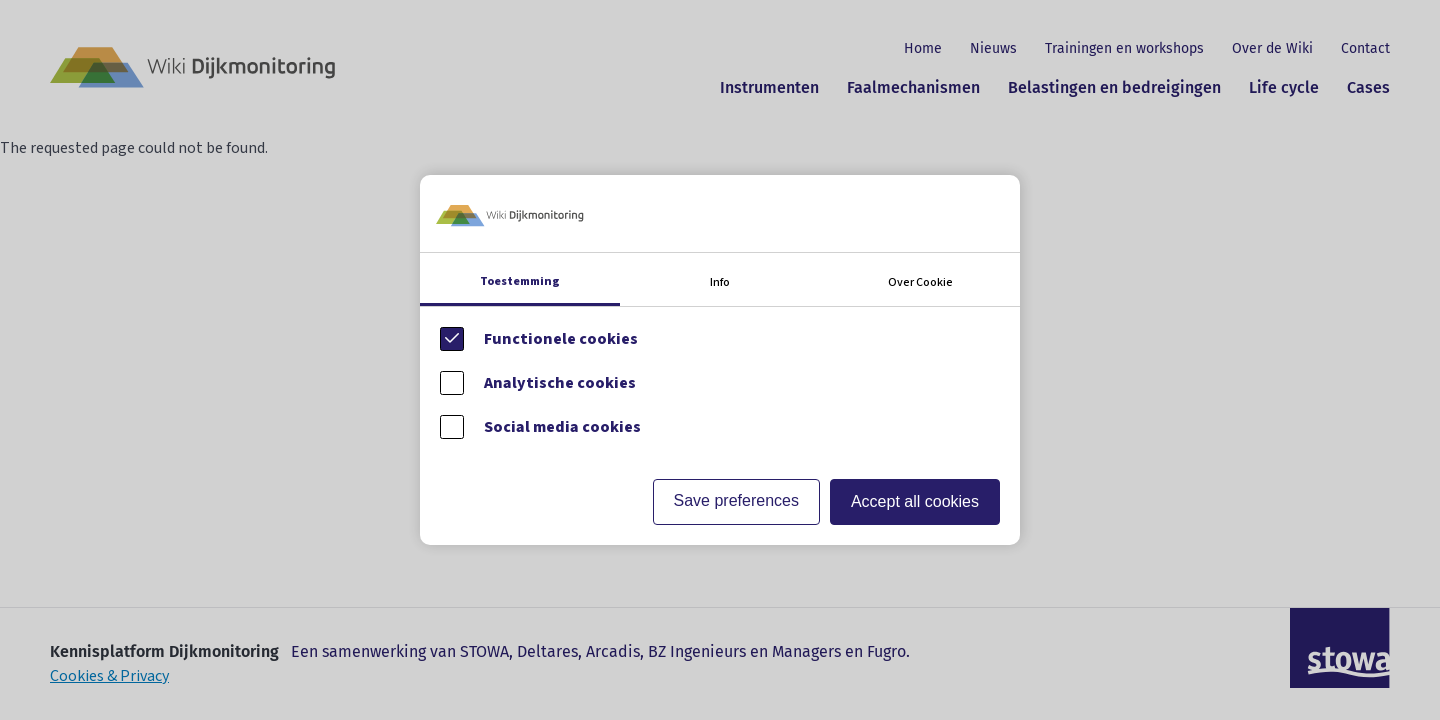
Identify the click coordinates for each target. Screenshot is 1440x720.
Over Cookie (920, 282)
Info (720, 282)
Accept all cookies (915, 501)
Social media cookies (562, 427)
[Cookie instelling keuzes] (720, 359)
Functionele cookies (561, 339)
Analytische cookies (560, 383)
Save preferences (736, 500)
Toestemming (520, 281)
